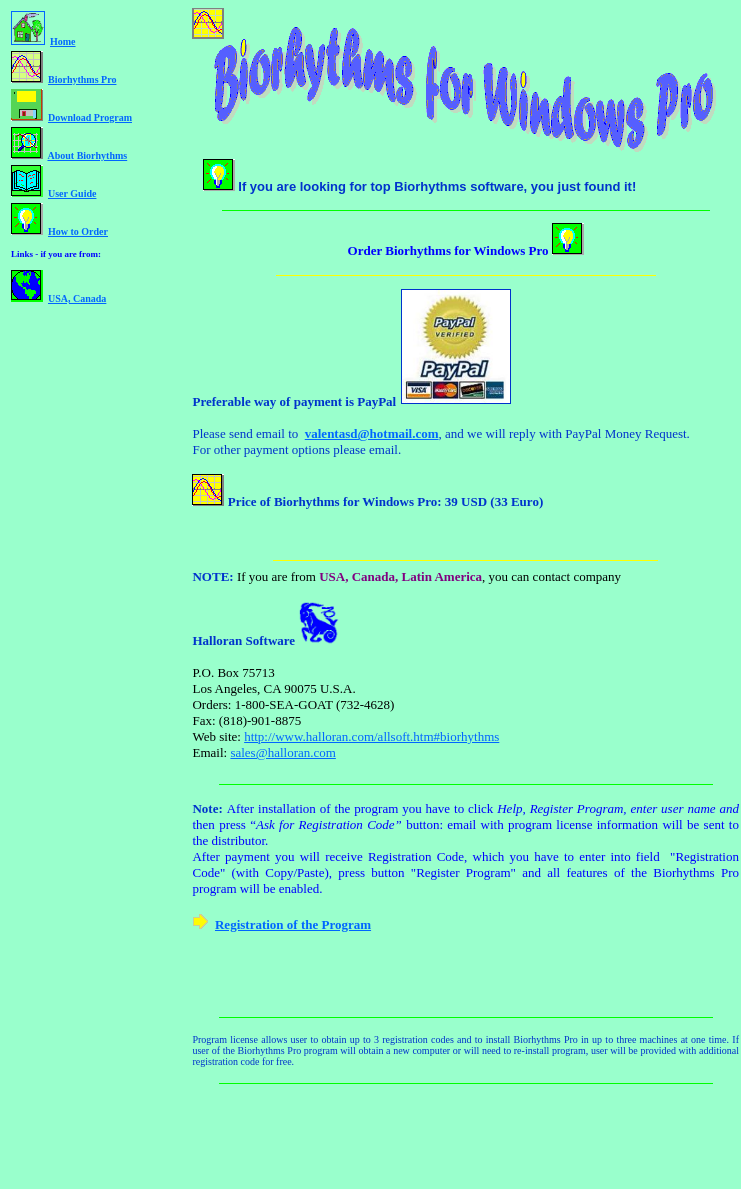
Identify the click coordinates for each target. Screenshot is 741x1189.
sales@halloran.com (282, 752)
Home (63, 41)
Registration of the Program (293, 924)
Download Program (90, 117)
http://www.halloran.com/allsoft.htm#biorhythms (371, 736)
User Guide (72, 193)
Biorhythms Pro (82, 79)
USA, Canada (77, 298)
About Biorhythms (87, 155)
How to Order (78, 231)
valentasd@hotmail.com (372, 433)
